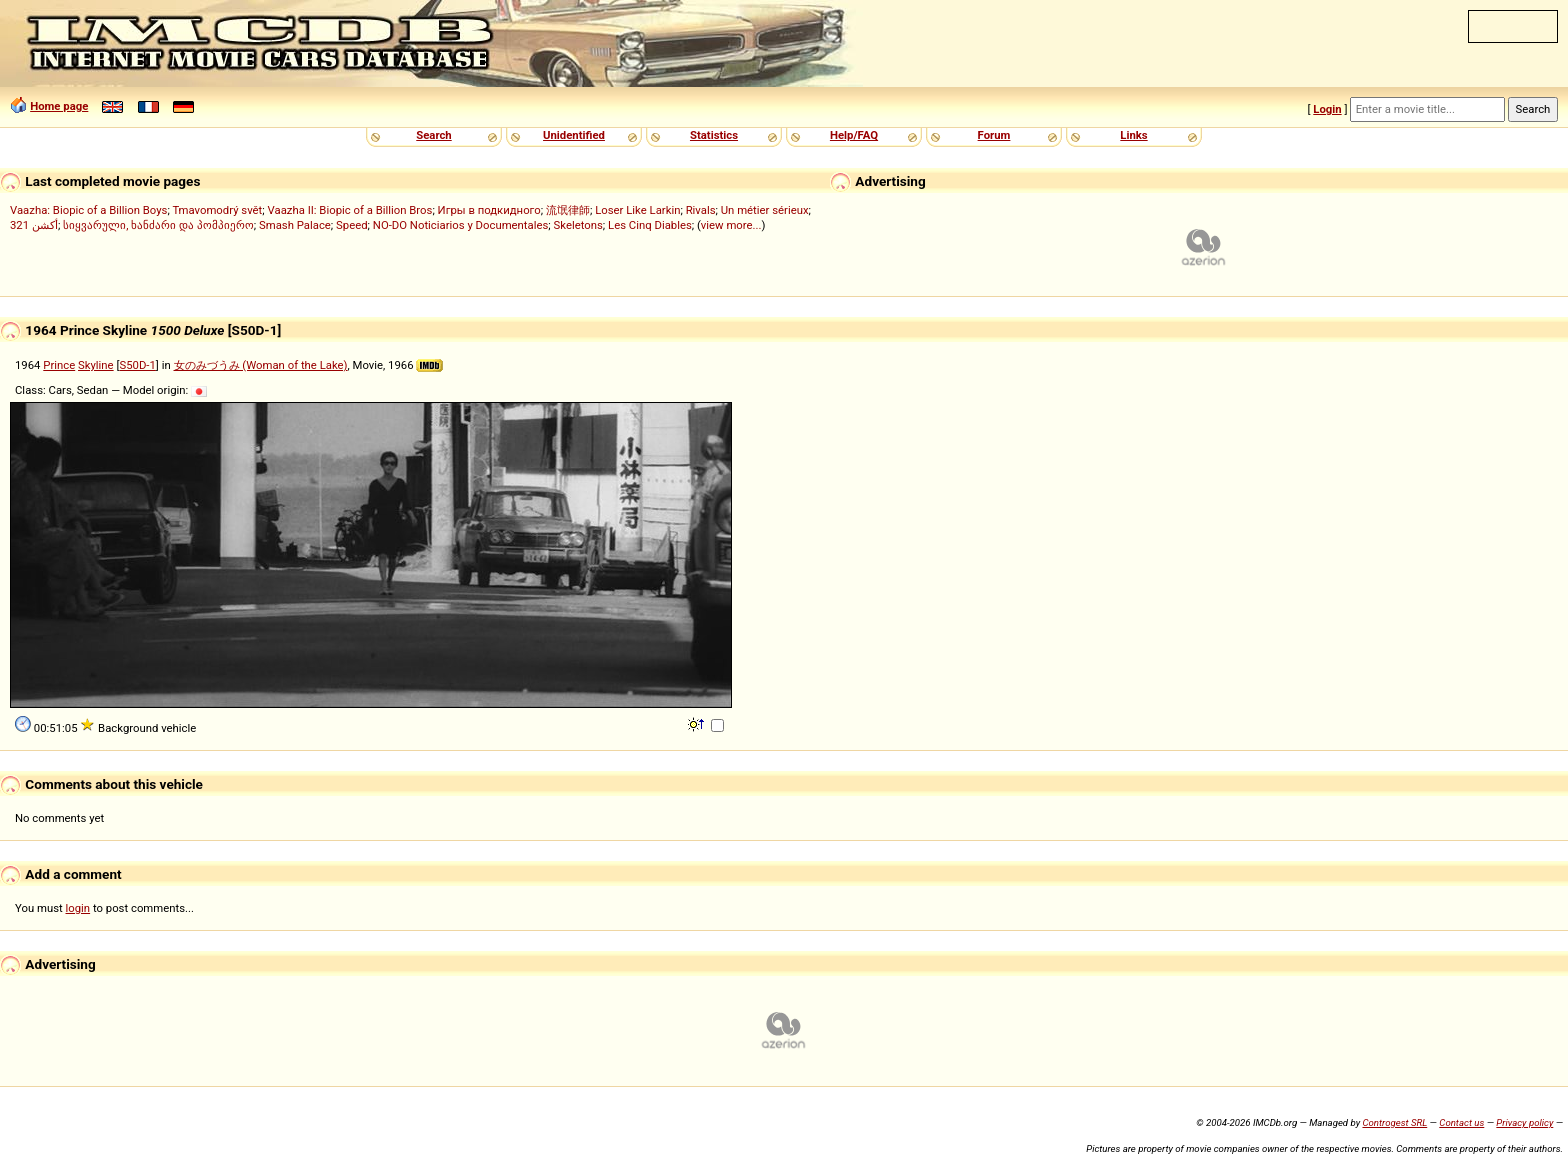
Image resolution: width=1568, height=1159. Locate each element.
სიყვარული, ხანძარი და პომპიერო (158, 225)
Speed (352, 225)
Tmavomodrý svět (217, 210)
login (78, 908)
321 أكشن (34, 225)
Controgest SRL (1394, 1122)
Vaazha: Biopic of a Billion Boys (88, 210)
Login (1327, 109)
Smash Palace (295, 225)
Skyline (96, 365)
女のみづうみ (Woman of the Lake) (261, 365)
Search (433, 135)
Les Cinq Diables (650, 225)
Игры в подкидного (489, 210)
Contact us (1461, 1122)
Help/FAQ (854, 135)
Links (1133, 135)
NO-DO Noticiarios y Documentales (461, 225)
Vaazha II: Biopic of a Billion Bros (350, 210)
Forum (994, 135)
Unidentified (574, 135)
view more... (731, 225)
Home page (59, 106)
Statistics (714, 135)
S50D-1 (137, 365)
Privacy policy (1524, 1122)
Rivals (701, 210)
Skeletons (578, 225)
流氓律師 (568, 210)
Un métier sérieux (765, 210)
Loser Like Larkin (637, 210)
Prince (59, 365)
